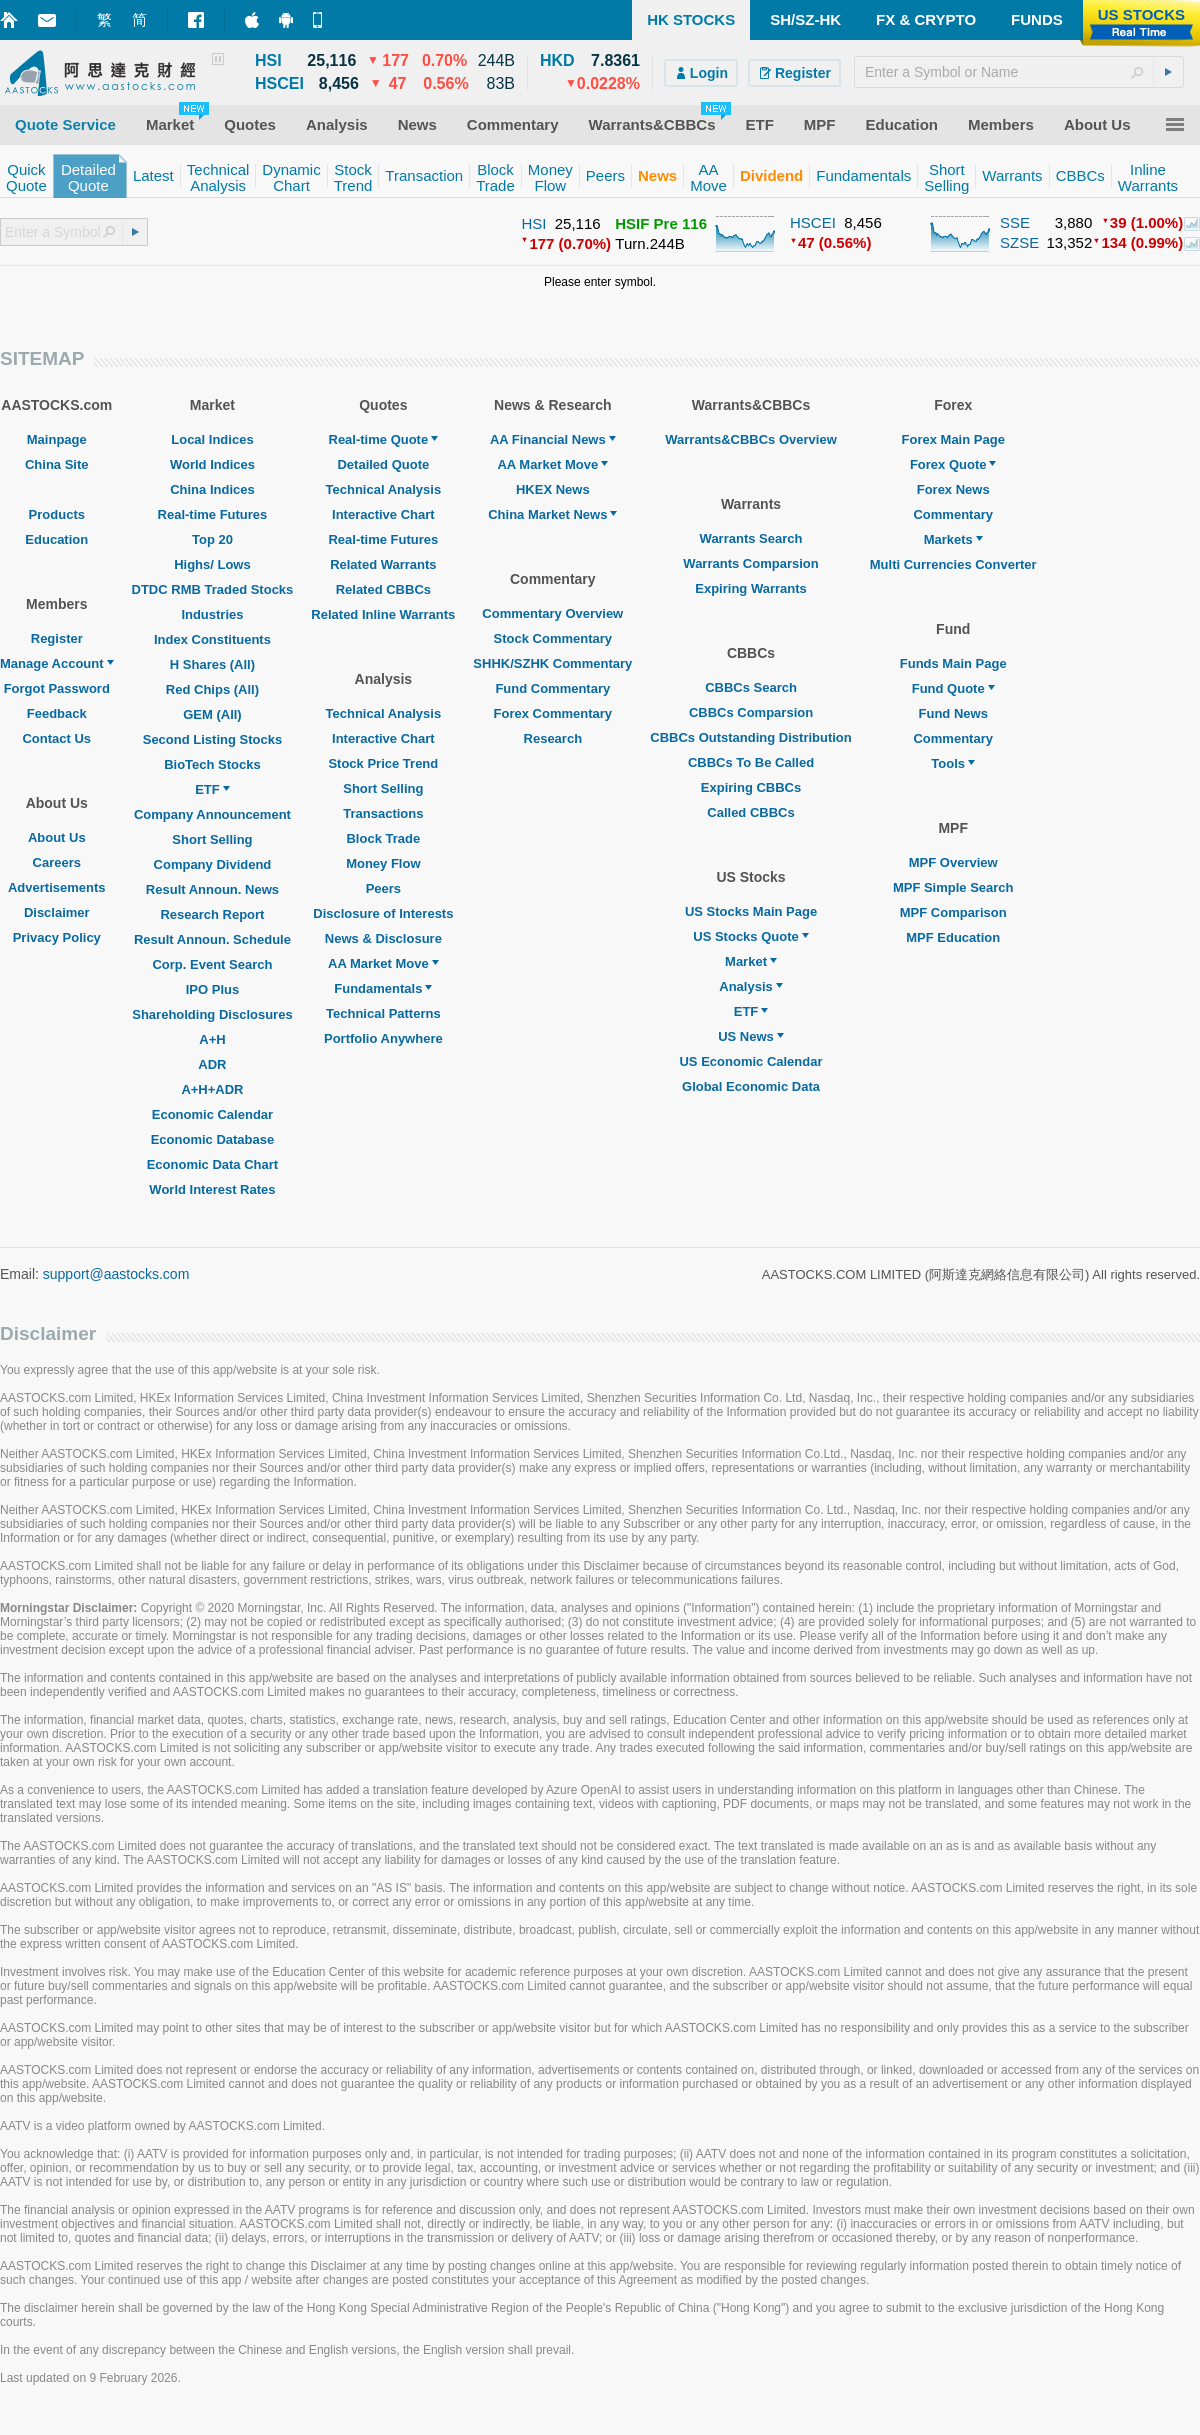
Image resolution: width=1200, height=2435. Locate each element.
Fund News (953, 713)
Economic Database (213, 1139)
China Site (57, 464)
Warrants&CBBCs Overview (750, 439)
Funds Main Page (953, 663)
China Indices (212, 489)
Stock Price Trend (383, 763)
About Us (57, 837)
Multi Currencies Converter (953, 564)
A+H (212, 1039)
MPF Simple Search (953, 887)
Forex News (953, 489)
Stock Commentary (553, 638)
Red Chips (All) (212, 689)
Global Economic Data (751, 1086)
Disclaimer (57, 912)
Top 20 (212, 539)
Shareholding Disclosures (212, 1014)
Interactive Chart (383, 514)
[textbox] (1019, 72)
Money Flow (383, 863)
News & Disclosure (383, 938)
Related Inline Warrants (383, 614)
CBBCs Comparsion (751, 712)
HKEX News (553, 489)
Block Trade (383, 838)
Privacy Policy (57, 937)
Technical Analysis (384, 489)
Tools (953, 763)
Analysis (750, 986)
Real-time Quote (384, 439)
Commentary (952, 514)
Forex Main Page (953, 439)
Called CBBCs (750, 812)
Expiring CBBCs (751, 787)
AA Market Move (383, 963)
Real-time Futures (213, 514)
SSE (1015, 222)
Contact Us (56, 738)
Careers (57, 862)
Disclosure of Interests (383, 913)
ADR (212, 1064)
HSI (533, 223)
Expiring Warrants (750, 588)
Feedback (57, 713)
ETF (212, 789)
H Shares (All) (212, 664)
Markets (953, 539)
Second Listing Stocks (212, 739)
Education (56, 539)
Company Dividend (213, 864)
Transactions (383, 813)
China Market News (552, 514)
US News (751, 1036)
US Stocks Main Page (751, 911)
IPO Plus (212, 989)
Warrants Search (751, 538)
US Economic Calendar (750, 1061)
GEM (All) (212, 714)
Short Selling (212, 839)
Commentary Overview (552, 613)
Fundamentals (383, 988)
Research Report (212, 914)
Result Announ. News (212, 889)
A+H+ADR (212, 1089)
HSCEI (813, 222)
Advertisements (57, 887)
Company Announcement (212, 814)
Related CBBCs (383, 589)
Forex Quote (953, 464)
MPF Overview (953, 862)
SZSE (1019, 242)
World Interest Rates (212, 1189)
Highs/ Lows (212, 564)
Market (751, 961)
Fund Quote (953, 688)
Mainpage (57, 439)
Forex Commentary (553, 713)
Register (57, 638)
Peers (383, 888)
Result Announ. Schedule (212, 939)
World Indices (212, 464)
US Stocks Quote (750, 936)
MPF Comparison (953, 912)
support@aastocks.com (116, 1274)
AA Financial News (553, 439)
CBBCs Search (751, 687)
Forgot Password (57, 688)
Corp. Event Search (212, 964)
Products (57, 514)
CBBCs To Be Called (751, 762)
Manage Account (57, 663)
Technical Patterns (383, 1013)
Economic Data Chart (212, 1164)
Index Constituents (212, 639)
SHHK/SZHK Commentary (552, 663)
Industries (212, 614)
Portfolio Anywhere (383, 1038)
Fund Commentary (552, 688)
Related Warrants (383, 564)
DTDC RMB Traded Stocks (213, 589)
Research (553, 738)
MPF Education (953, 937)
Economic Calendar (212, 1114)
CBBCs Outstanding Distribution (751, 737)
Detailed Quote (383, 464)
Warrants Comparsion (750, 563)
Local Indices (212, 439)
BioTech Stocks (212, 764)
